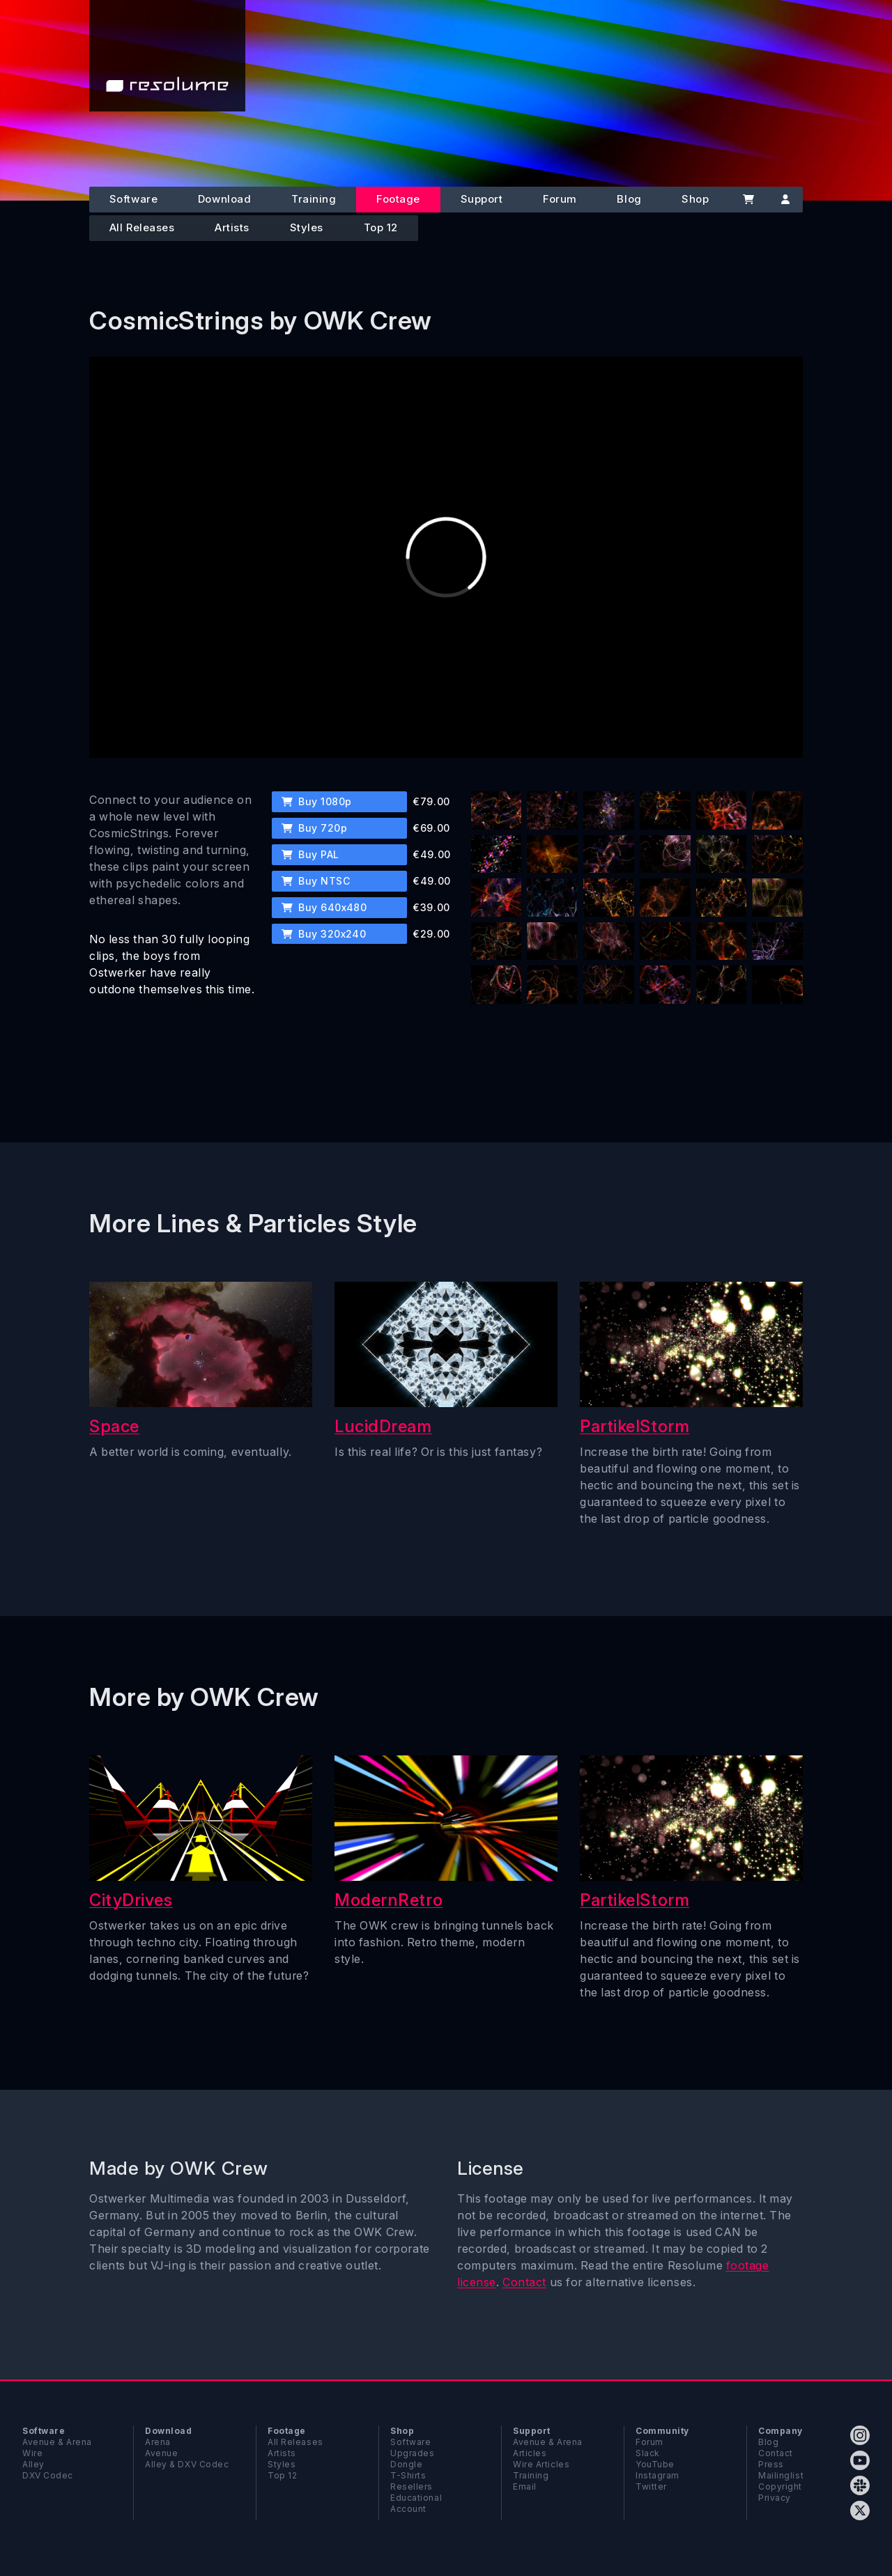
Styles (306, 227)
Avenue (161, 2453)
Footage (398, 198)
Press (771, 2464)
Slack (648, 2453)
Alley (33, 2464)
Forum (560, 198)
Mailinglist (780, 2475)
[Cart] (748, 199)
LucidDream (383, 1426)
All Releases (142, 227)
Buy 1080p (317, 801)
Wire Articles (541, 2464)
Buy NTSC (316, 881)
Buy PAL (310, 854)
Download (224, 198)
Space (114, 1426)
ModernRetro (388, 1900)
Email (525, 2486)
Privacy (774, 2497)
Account (408, 2509)
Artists (232, 227)
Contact (524, 2282)
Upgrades (412, 2453)
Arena (158, 2442)
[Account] (785, 199)
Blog (629, 198)
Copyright (780, 2486)
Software (133, 198)
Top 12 (381, 227)
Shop (695, 198)
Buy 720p (314, 828)
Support (482, 198)
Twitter (651, 2486)
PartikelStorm (634, 1426)
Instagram (657, 2475)
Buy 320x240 (324, 934)
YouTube (655, 2464)
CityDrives (131, 1900)
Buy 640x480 (324, 907)
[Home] (167, 55)
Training (313, 198)
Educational (416, 2497)
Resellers (411, 2486)
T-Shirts (408, 2475)
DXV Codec (47, 2475)
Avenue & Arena (57, 2442)
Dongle (406, 2464)
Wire (32, 2453)
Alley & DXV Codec (187, 2464)
